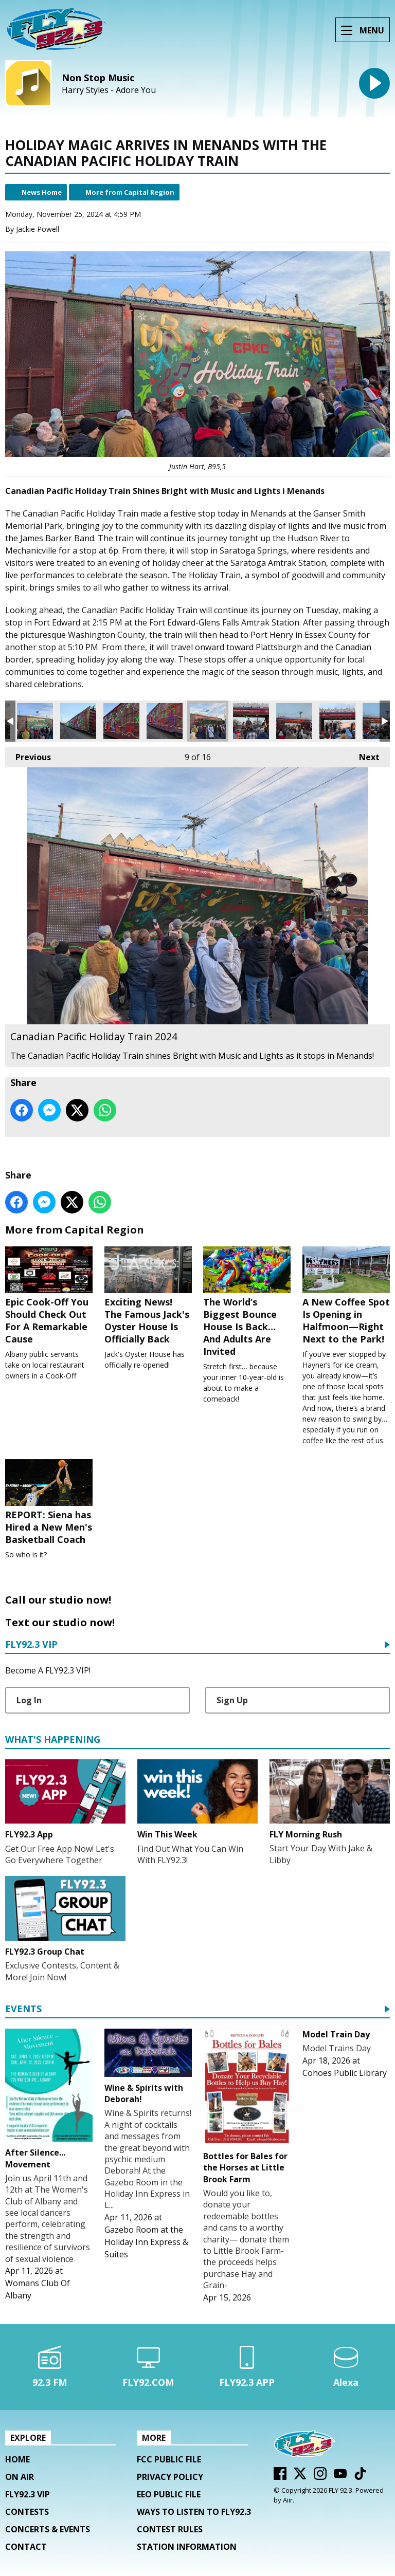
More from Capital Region (129, 192)
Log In (29, 1700)
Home (17, 2459)
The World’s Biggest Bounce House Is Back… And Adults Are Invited (247, 1301)
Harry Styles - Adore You (109, 90)
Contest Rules (170, 2529)
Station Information (187, 2546)
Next (364, 755)
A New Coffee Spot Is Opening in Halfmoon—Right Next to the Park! (346, 1295)
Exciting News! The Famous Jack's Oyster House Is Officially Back (148, 1295)
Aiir (288, 2500)
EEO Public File (169, 2494)
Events (23, 2009)
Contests (27, 2511)
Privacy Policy (170, 2476)
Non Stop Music (98, 77)
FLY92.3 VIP (31, 1645)
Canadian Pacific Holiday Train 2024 (35, 721)
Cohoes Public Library (344, 2072)
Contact (26, 2546)
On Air (19, 2476)
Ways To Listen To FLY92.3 (194, 2511)
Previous (28, 755)
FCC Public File (169, 2459)
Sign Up (232, 1700)
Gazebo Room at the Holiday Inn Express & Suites (146, 2242)
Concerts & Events (47, 2529)
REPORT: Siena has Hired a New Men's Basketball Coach (49, 1502)
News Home (42, 192)
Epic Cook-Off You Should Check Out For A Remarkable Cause (49, 1295)
